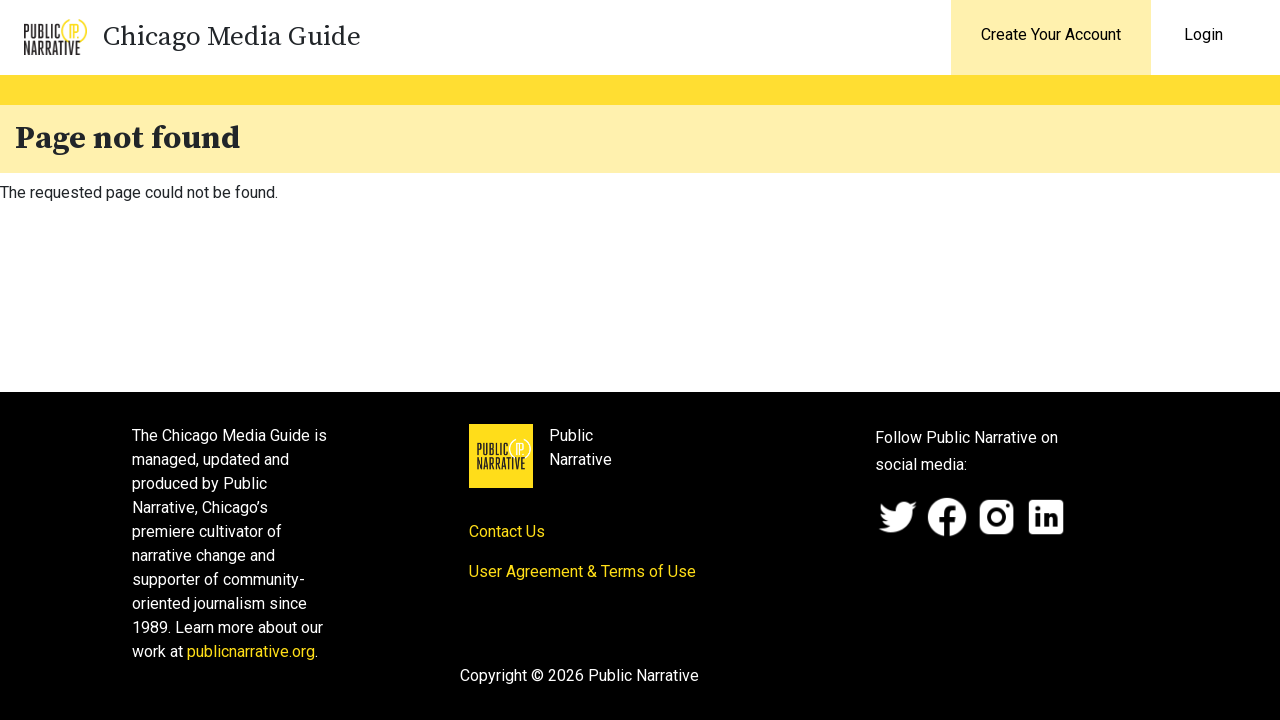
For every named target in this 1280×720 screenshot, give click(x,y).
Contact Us (507, 531)
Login (1203, 34)
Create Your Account (1051, 34)
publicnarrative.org (251, 651)
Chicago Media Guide (232, 37)
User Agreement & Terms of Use (582, 571)
